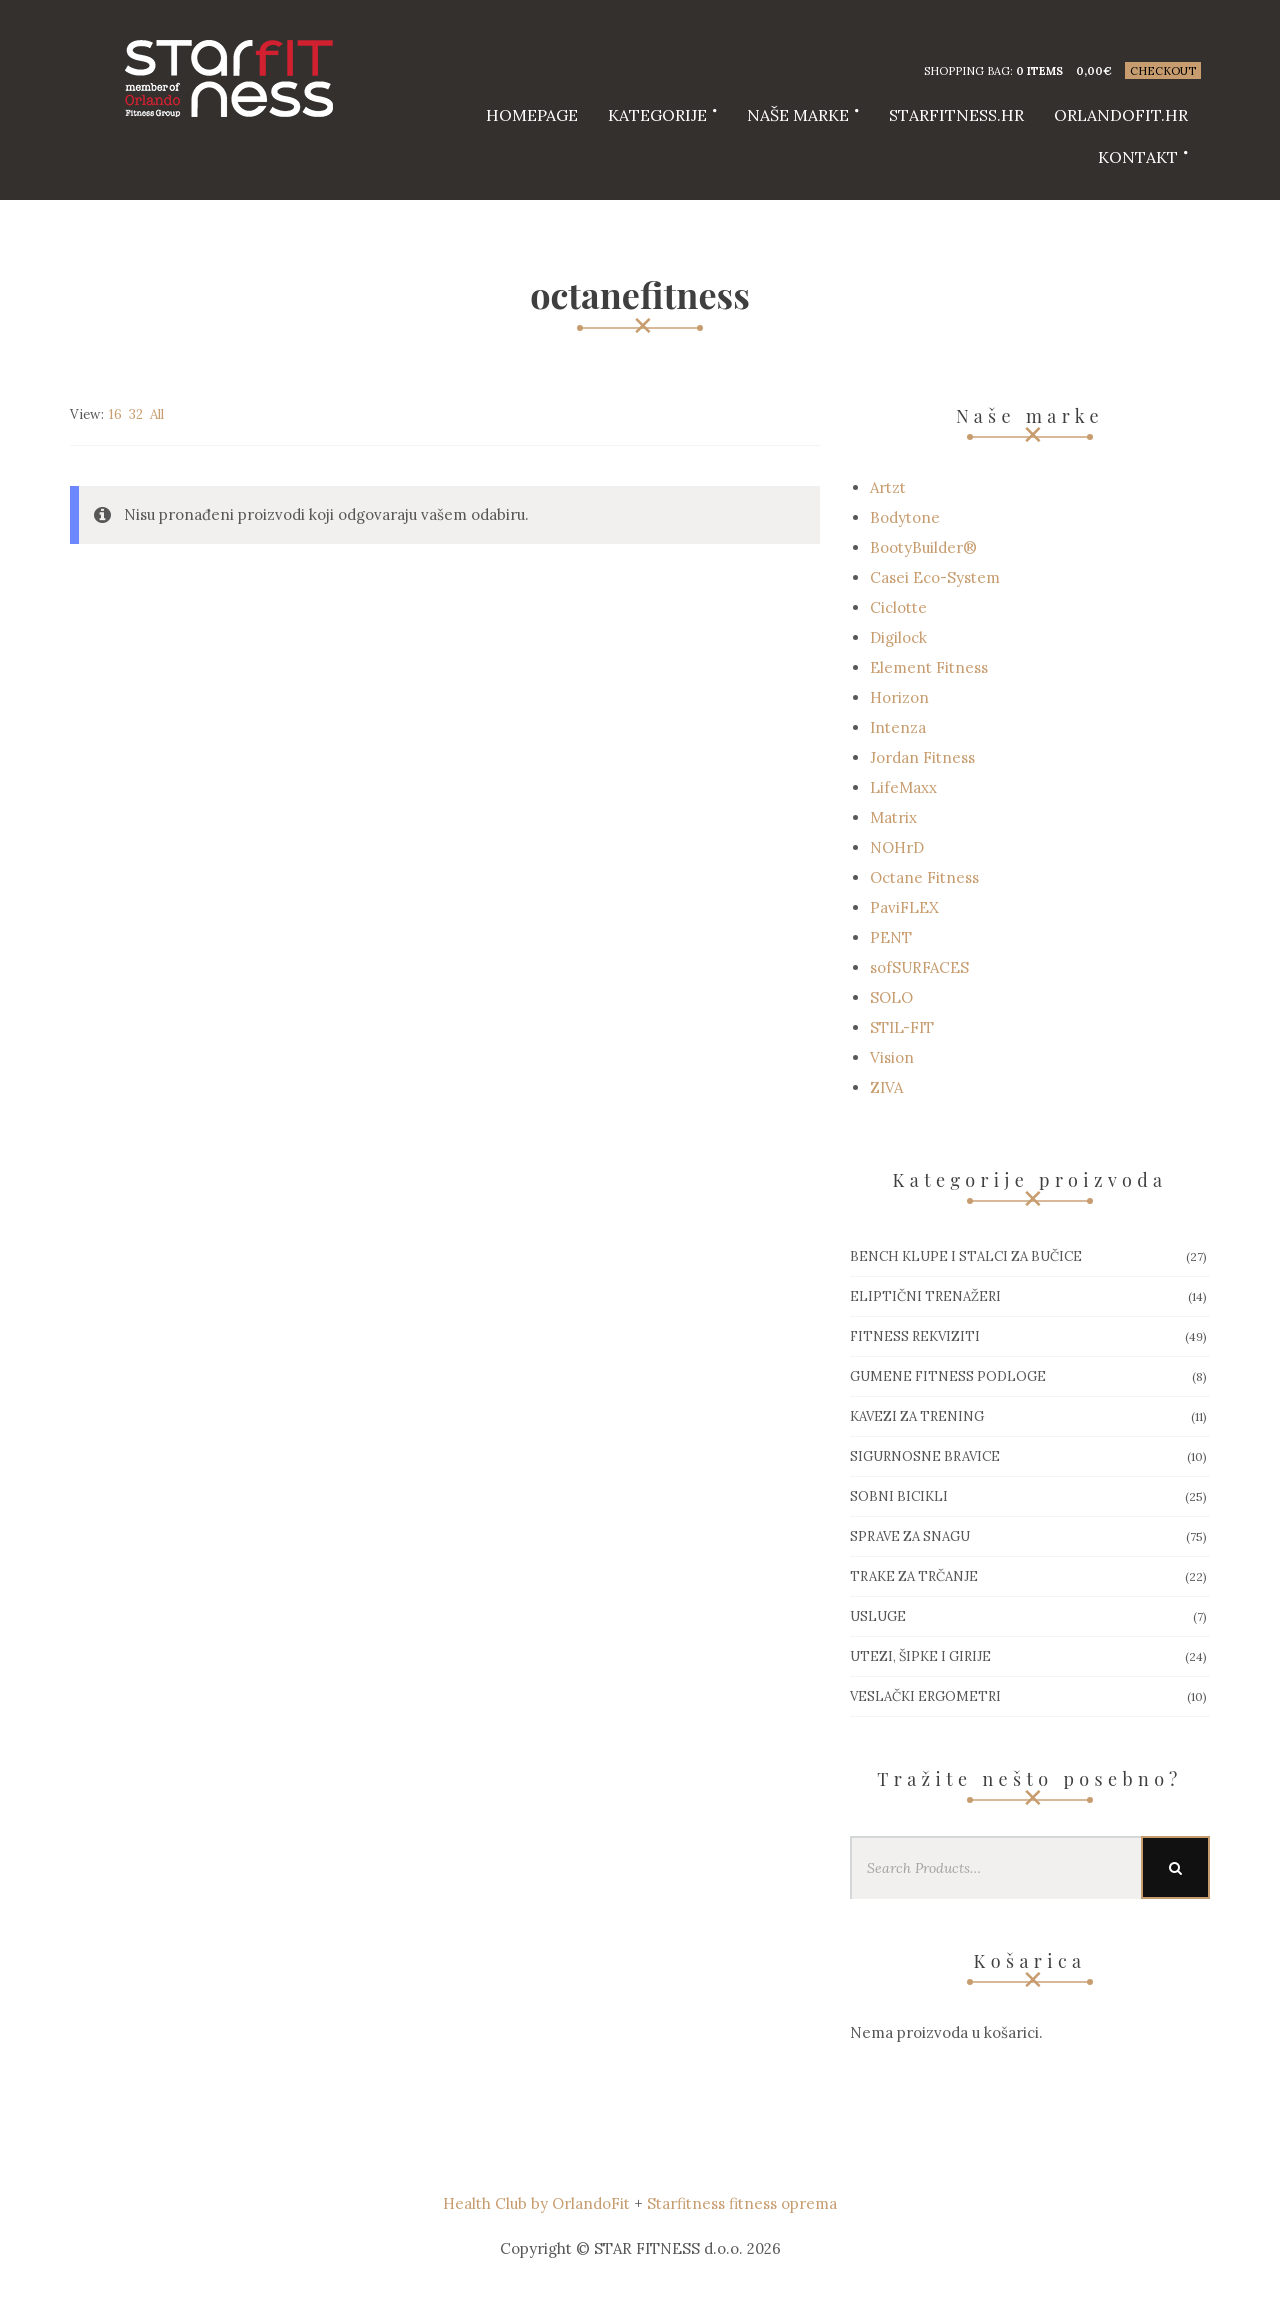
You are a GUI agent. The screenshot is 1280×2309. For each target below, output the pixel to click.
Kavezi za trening (917, 1416)
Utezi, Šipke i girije (920, 1656)
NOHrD (897, 847)
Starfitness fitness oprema (742, 2203)
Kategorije (657, 115)
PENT (891, 937)
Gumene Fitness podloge (948, 1376)
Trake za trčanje (914, 1576)
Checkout (1163, 71)
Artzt (888, 487)
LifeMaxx (903, 787)
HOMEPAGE (532, 115)
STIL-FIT (902, 1027)
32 (136, 414)
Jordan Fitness (922, 757)
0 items (1039, 71)
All (157, 414)
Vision (892, 1057)
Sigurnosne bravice (925, 1456)
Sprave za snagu (910, 1536)
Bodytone (905, 517)
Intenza (898, 727)
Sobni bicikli (899, 1496)
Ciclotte (898, 607)
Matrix (893, 817)
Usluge (878, 1616)
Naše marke (798, 115)
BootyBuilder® (923, 547)
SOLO (891, 997)
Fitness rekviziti (915, 1336)
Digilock (898, 637)
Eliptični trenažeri (925, 1296)
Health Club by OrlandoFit (536, 2203)
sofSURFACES (919, 967)
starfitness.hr (956, 115)
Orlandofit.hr (1121, 115)
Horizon (899, 697)
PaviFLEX (904, 907)
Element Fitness (929, 667)
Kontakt (1138, 157)
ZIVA (886, 1087)
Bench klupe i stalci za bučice (966, 1256)
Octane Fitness (924, 877)
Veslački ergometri (925, 1696)
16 (115, 414)
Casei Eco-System (935, 577)
